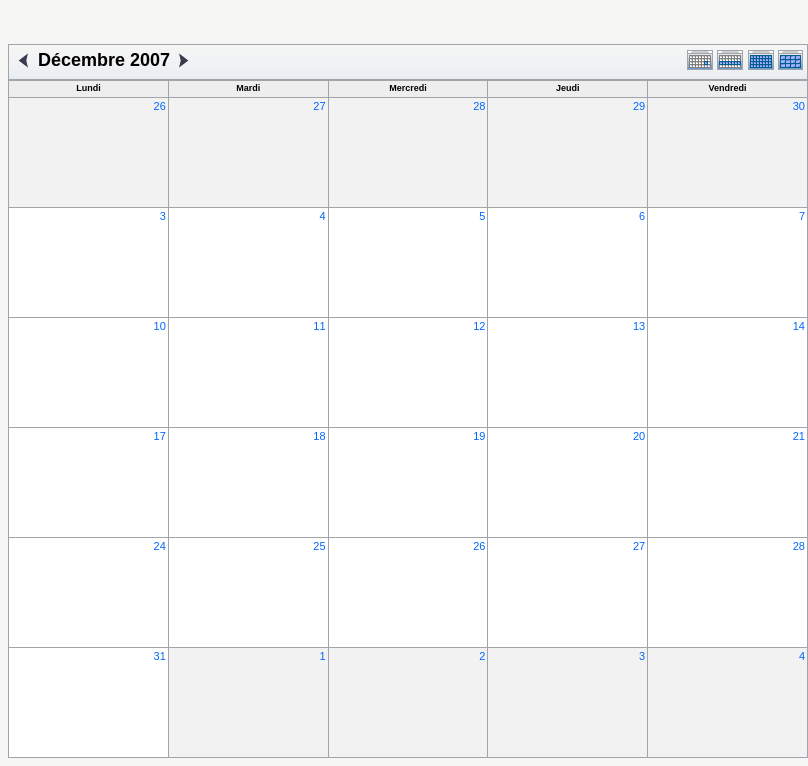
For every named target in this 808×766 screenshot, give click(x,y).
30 (799, 106)
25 (319, 546)
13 (639, 326)
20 (639, 436)
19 (479, 436)
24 (160, 546)
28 (479, 106)
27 (319, 106)
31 (160, 656)
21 (799, 436)
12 (479, 326)
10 (160, 326)
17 (160, 436)
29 (639, 106)
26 (160, 106)
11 (319, 326)
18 (319, 436)
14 (799, 326)
